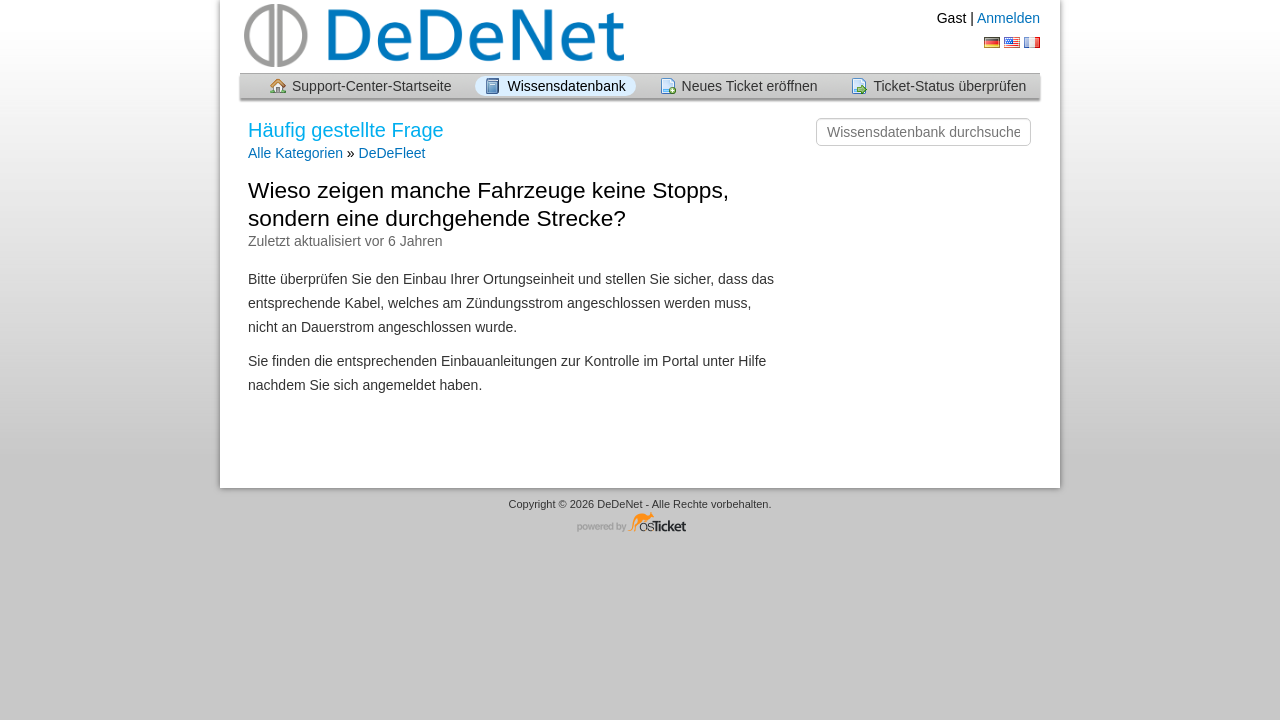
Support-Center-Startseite (372, 86)
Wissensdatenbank (566, 86)
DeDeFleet (392, 153)
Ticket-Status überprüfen (949, 86)
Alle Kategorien (295, 153)
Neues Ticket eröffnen (750, 86)
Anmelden (1008, 18)
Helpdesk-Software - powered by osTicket (640, 523)
